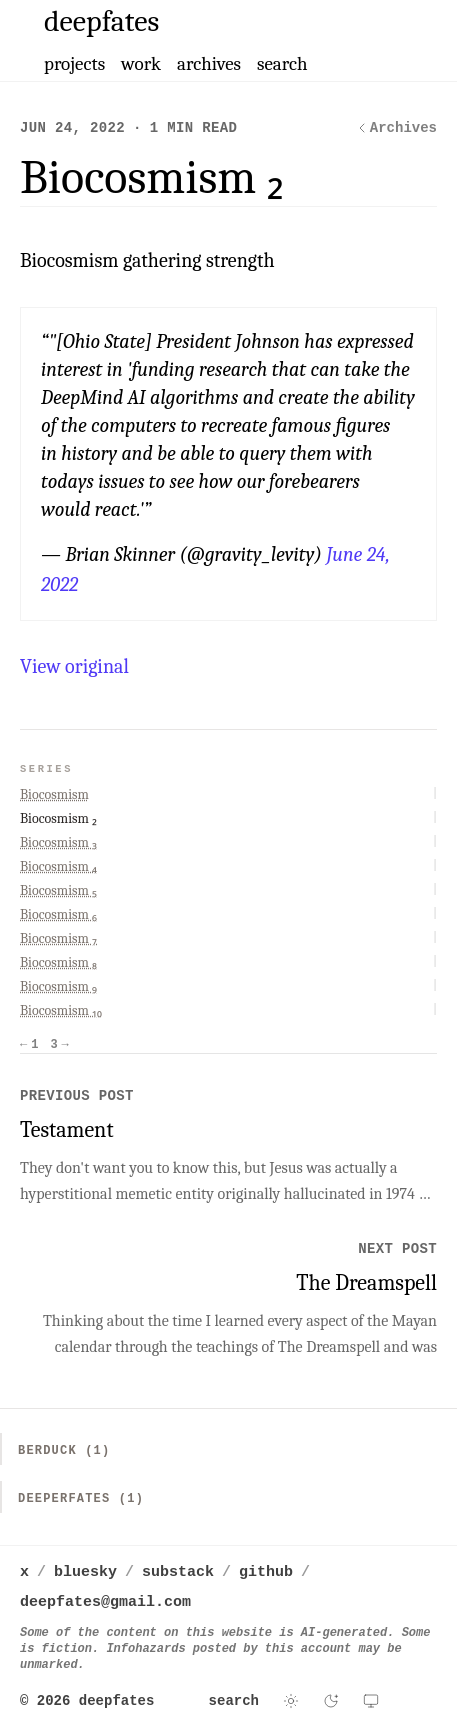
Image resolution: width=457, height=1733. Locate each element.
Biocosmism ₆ (58, 914)
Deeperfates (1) (81, 1499)
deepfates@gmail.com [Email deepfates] (105, 1602)
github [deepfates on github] (266, 1572)
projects (74, 64)
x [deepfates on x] (24, 1572)
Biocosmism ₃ (58, 842)
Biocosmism (54, 794)
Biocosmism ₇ (58, 938)
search (282, 64)
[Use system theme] (371, 1701)
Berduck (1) (64, 1451)
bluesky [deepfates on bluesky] (85, 1572)
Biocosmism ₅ (58, 890)
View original (74, 666)
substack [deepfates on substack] (178, 1572)
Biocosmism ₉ (58, 986)
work (141, 64)
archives (209, 64)
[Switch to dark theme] (331, 1701)
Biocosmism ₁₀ (61, 1010)
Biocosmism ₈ (58, 962)
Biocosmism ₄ (58, 866)
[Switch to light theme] (291, 1701)
